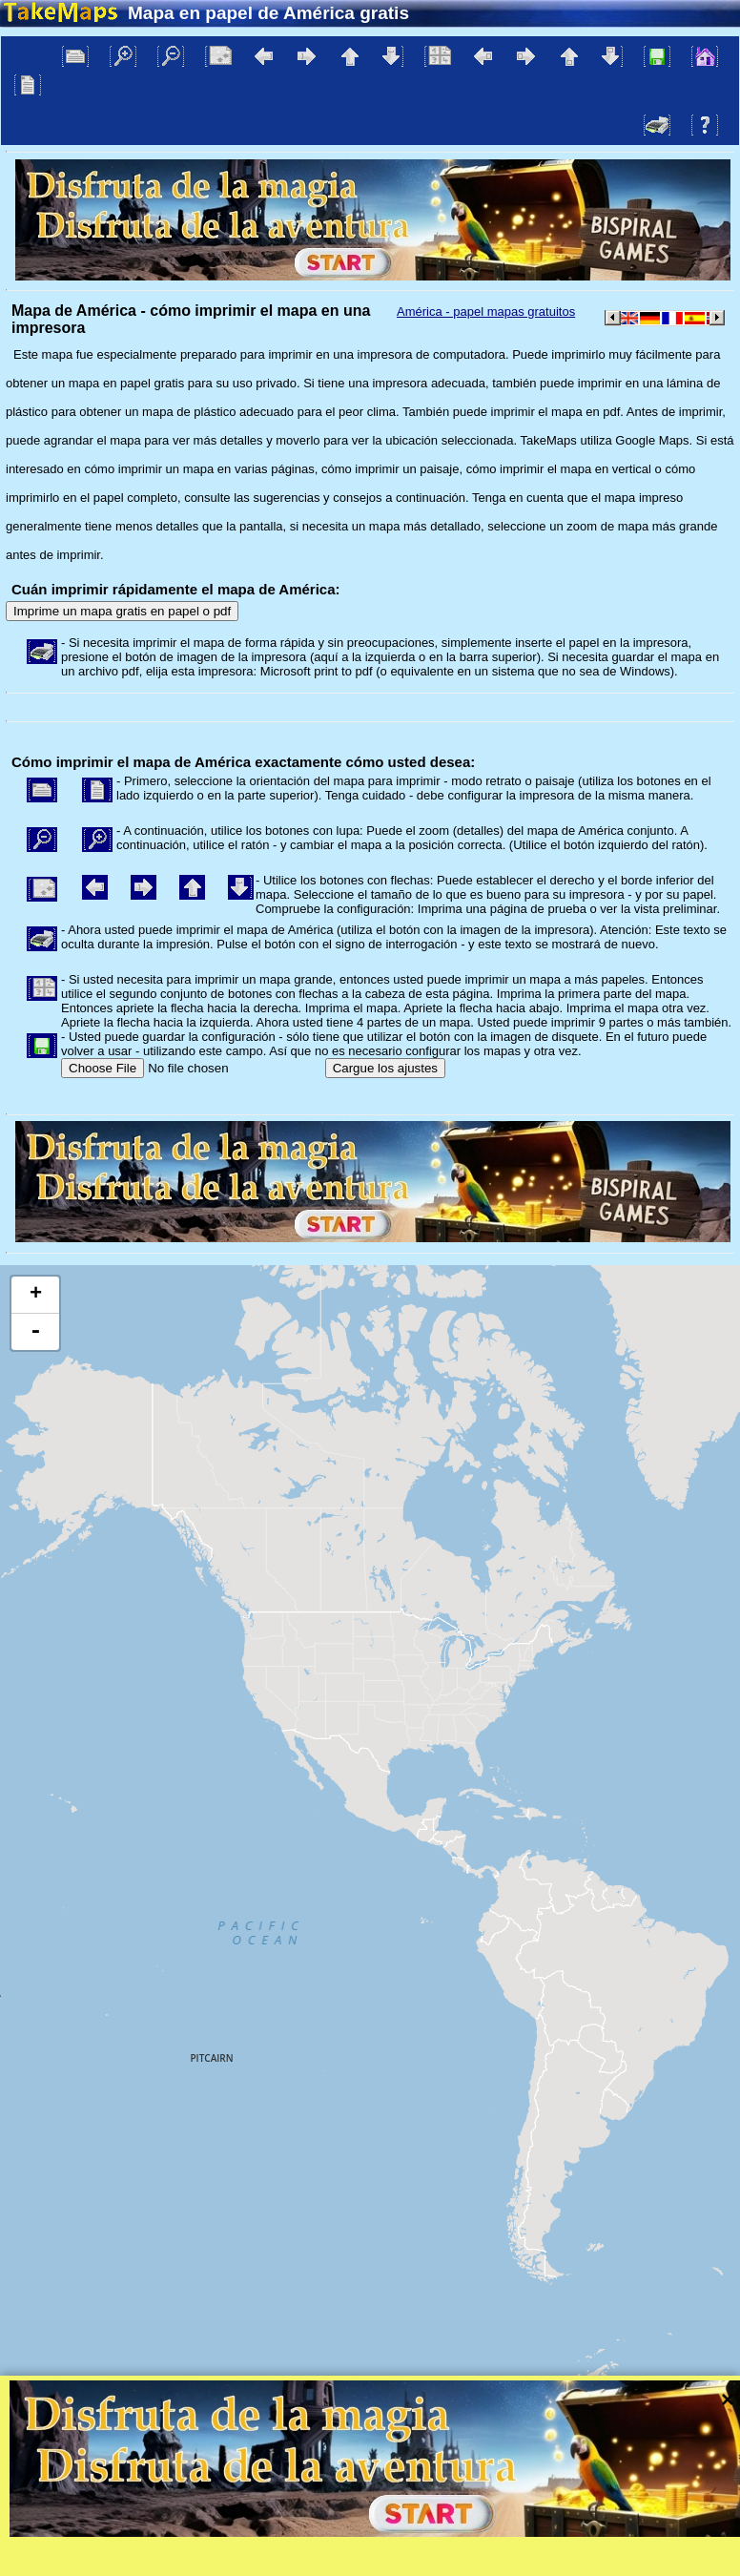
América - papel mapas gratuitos (486, 311)
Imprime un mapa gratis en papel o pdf (122, 611)
